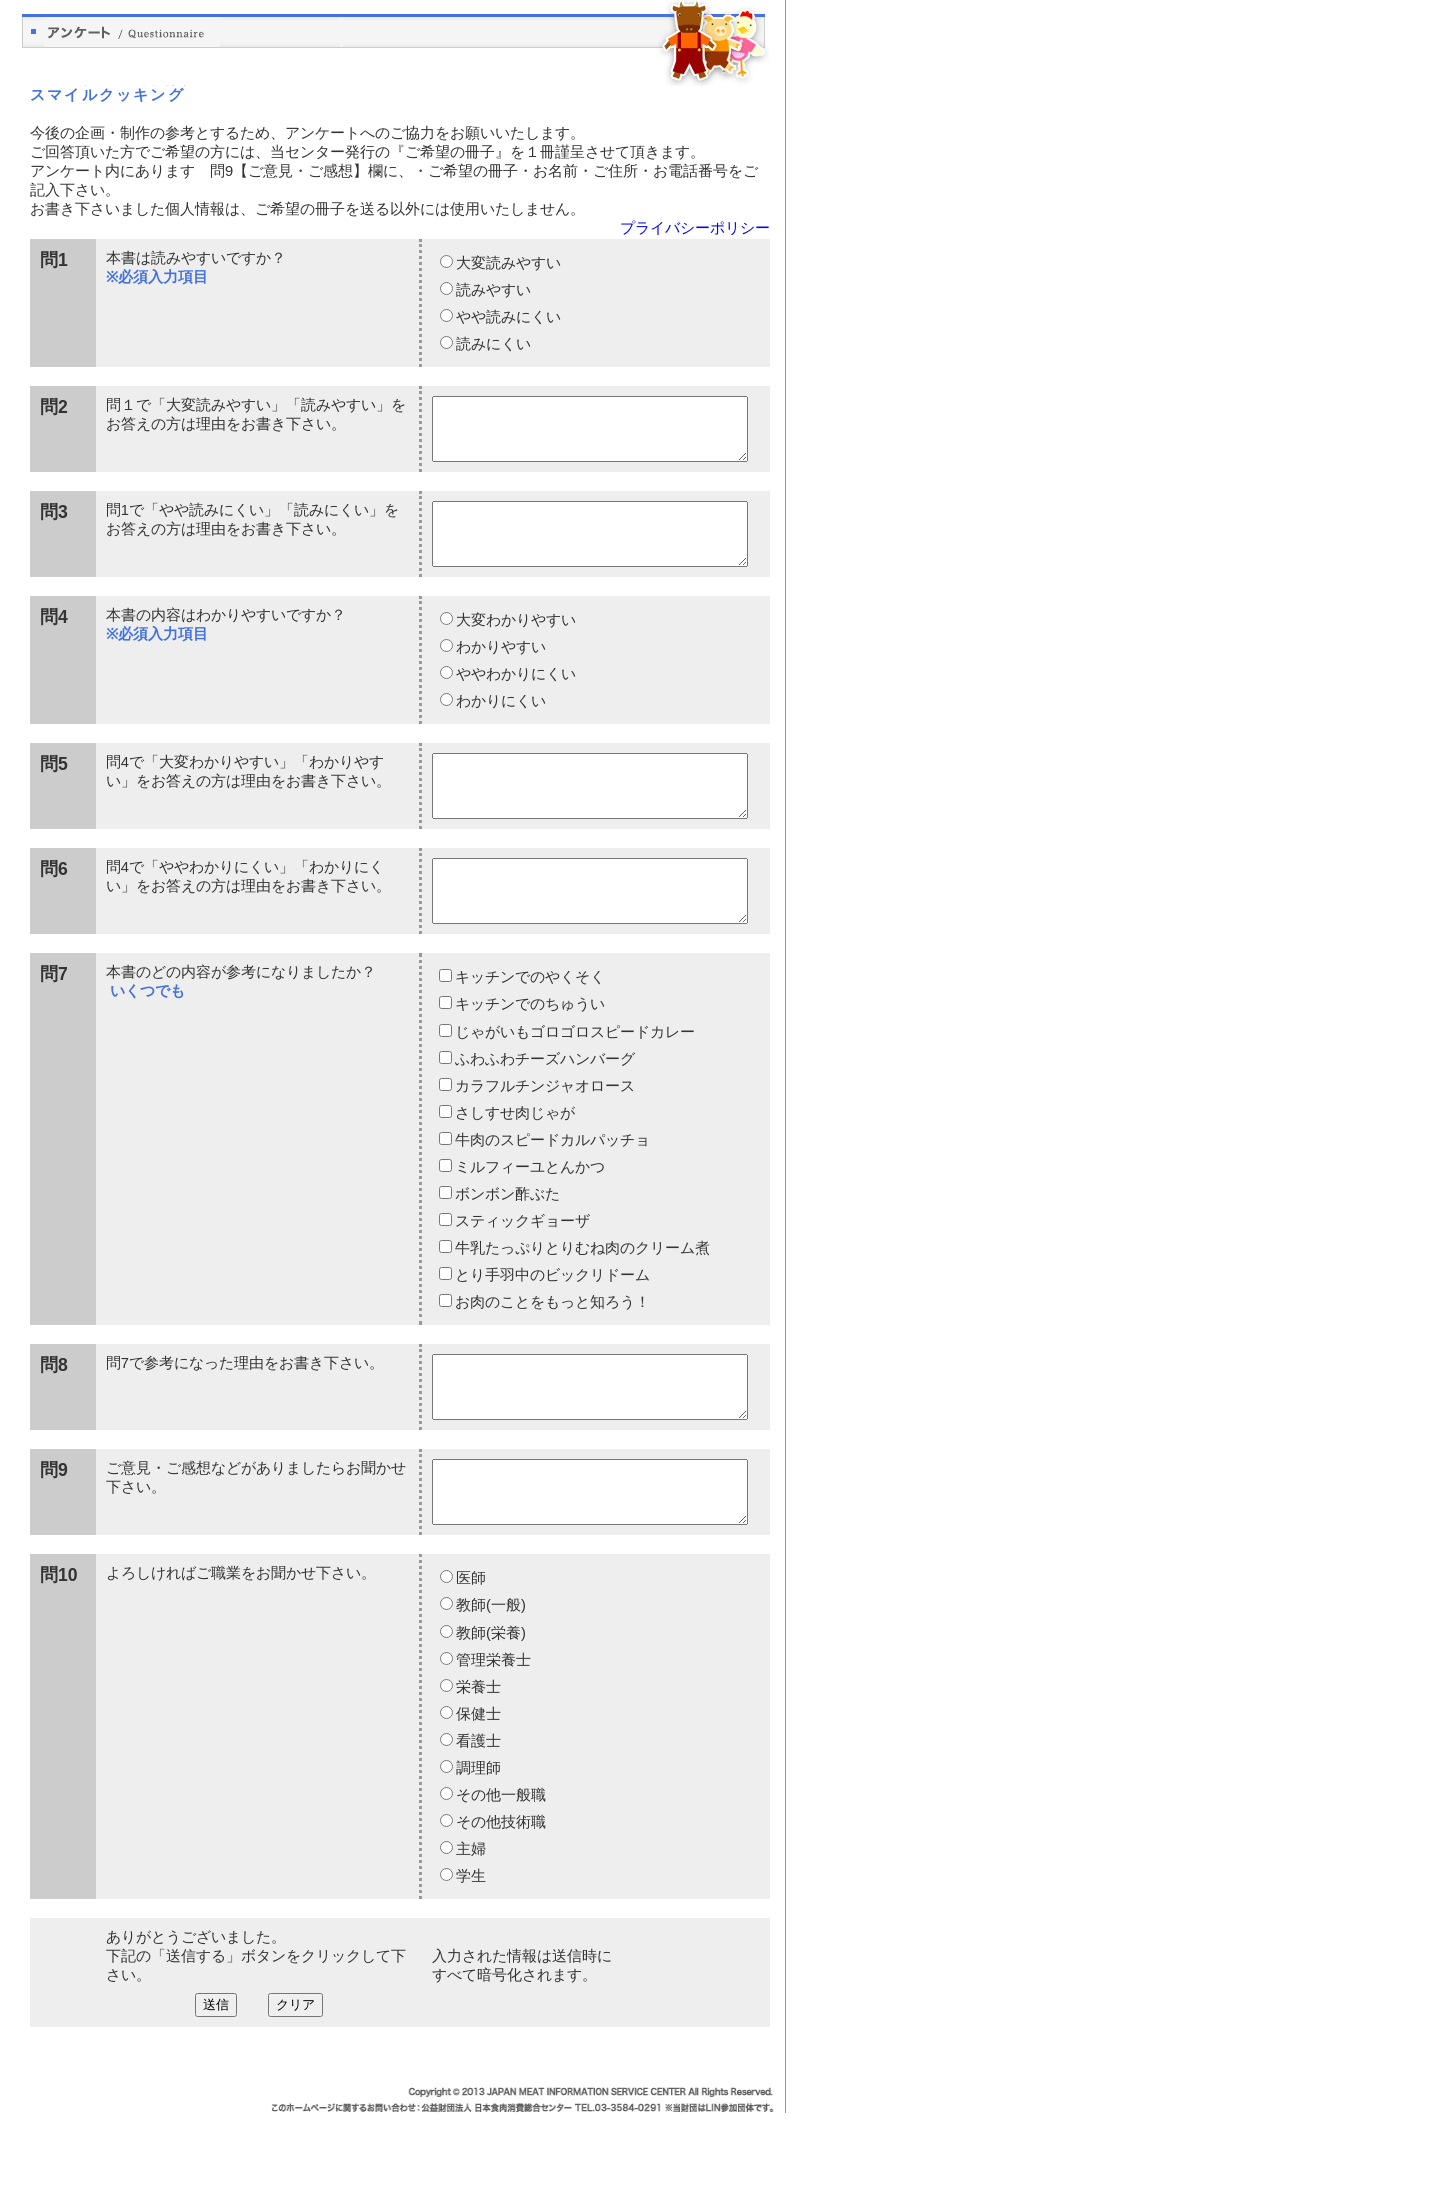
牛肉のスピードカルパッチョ (552, 1188)
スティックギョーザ (522, 1269)
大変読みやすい (507, 263)
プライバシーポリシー (695, 228)
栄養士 (477, 1759)
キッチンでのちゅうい (529, 1052)
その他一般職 (500, 1867)
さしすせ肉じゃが (514, 1161)
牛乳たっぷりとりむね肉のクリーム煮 (582, 1296)
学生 (470, 1948)
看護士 (477, 1813)
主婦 (470, 1921)
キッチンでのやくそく (529, 1025)
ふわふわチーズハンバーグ (544, 1107)
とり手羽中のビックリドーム (552, 1323)
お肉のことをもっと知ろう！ (552, 1350)
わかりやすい (500, 671)
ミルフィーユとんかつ (529, 1215)
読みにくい (492, 344)
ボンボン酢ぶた (507, 1242)
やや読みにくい (507, 317)
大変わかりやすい (515, 644)
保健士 (477, 1786)
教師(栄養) (490, 1705)
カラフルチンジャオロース (544, 1134)
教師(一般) (490, 1677)
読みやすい (492, 290)
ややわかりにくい (515, 698)
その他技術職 (500, 1894)
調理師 (477, 1840)
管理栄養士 (492, 1732)
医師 (470, 1650)
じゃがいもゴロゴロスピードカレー (574, 1080)
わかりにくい (500, 725)
